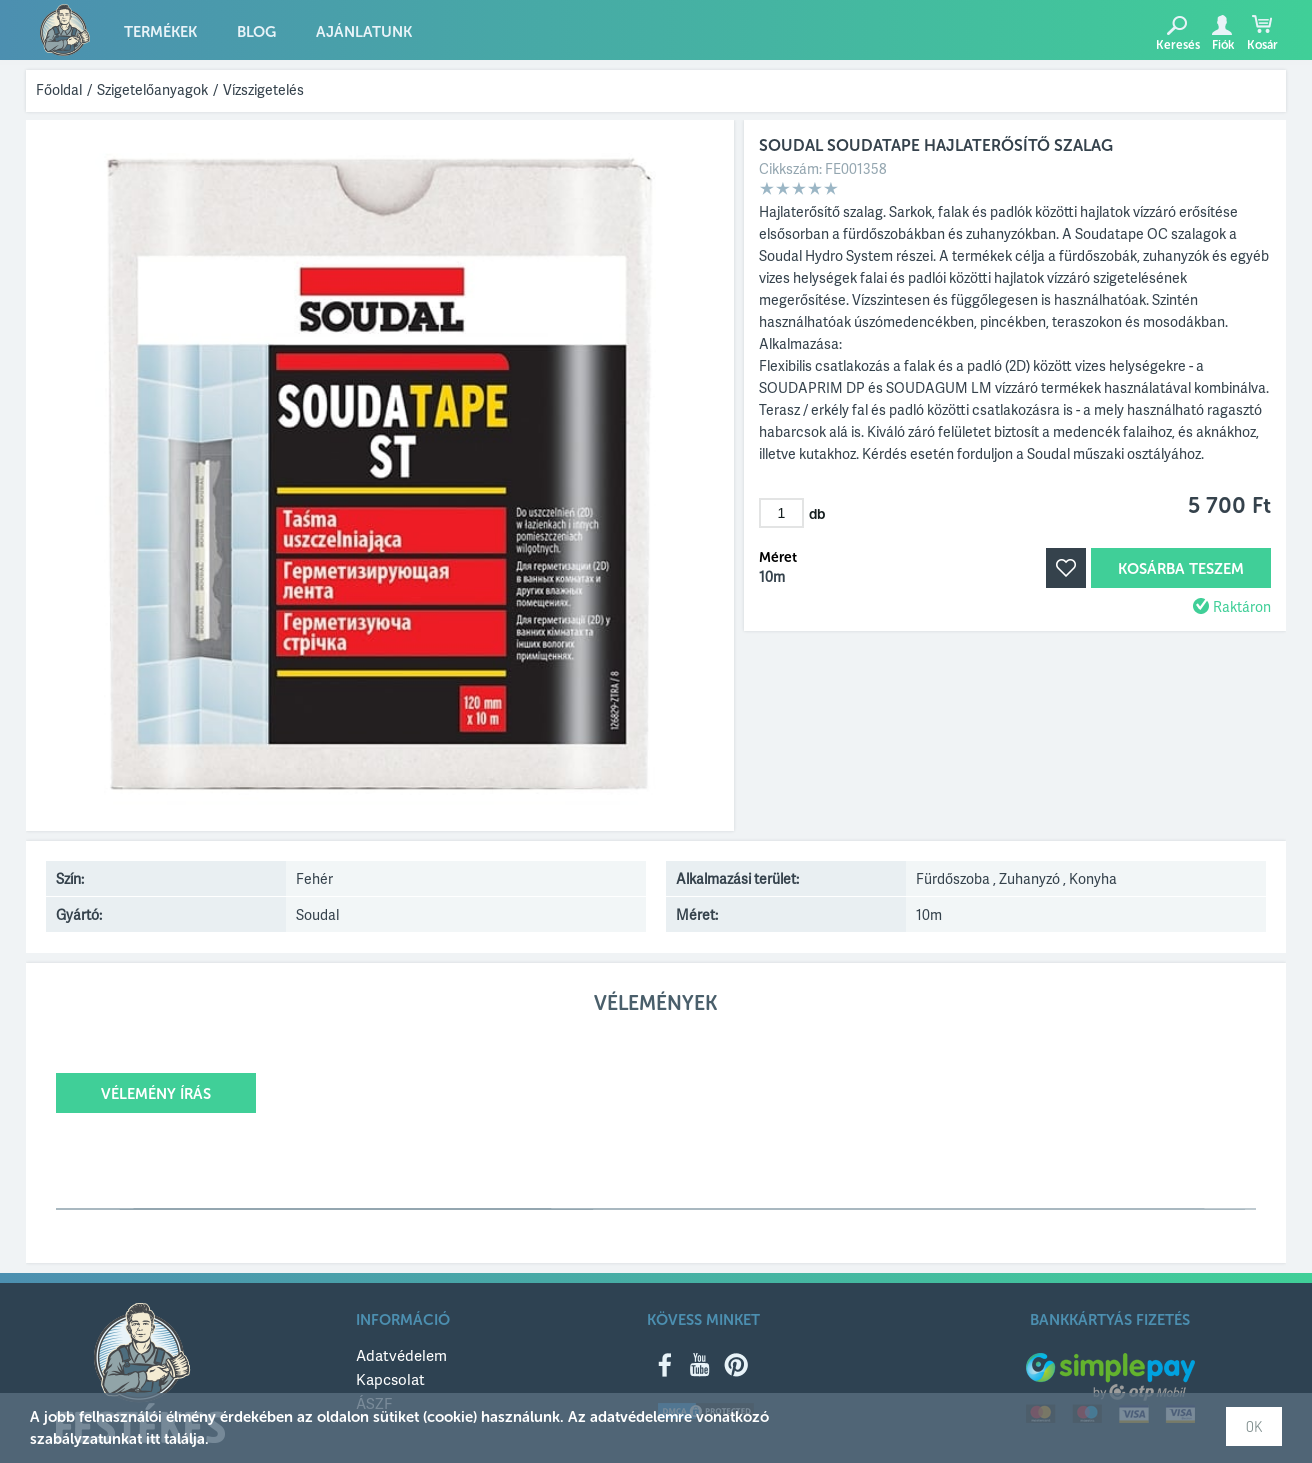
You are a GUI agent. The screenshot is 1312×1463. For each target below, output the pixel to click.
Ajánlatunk (364, 32)
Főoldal (59, 89)
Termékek (160, 32)
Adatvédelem (401, 1355)
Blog (256, 32)
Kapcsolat (390, 1379)
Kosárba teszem (1181, 569)
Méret (778, 558)
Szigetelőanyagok (152, 89)
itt (153, 1439)
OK (1254, 1426)
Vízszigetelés (263, 89)
